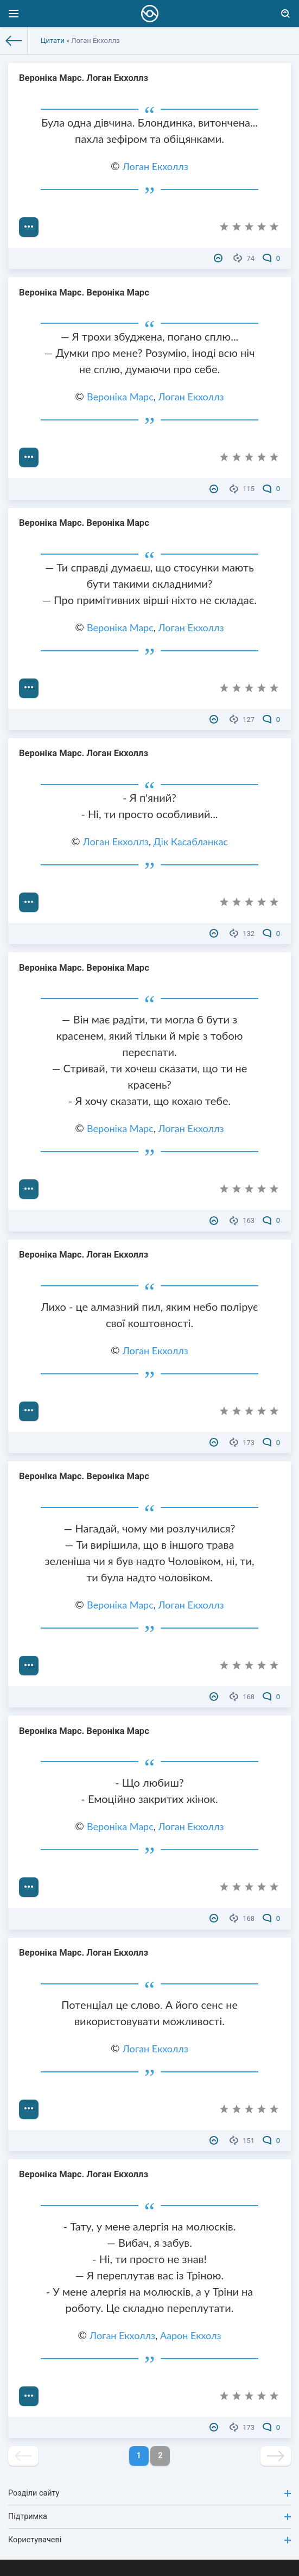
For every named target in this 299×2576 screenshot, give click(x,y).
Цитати (53, 40)
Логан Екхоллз (155, 166)
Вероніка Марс (120, 397)
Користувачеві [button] (149, 2539)
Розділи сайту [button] (149, 2493)
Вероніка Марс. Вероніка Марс (84, 292)
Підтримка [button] (149, 2516)
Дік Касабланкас (191, 841)
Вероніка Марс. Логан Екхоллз (83, 78)
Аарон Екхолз (190, 2335)
